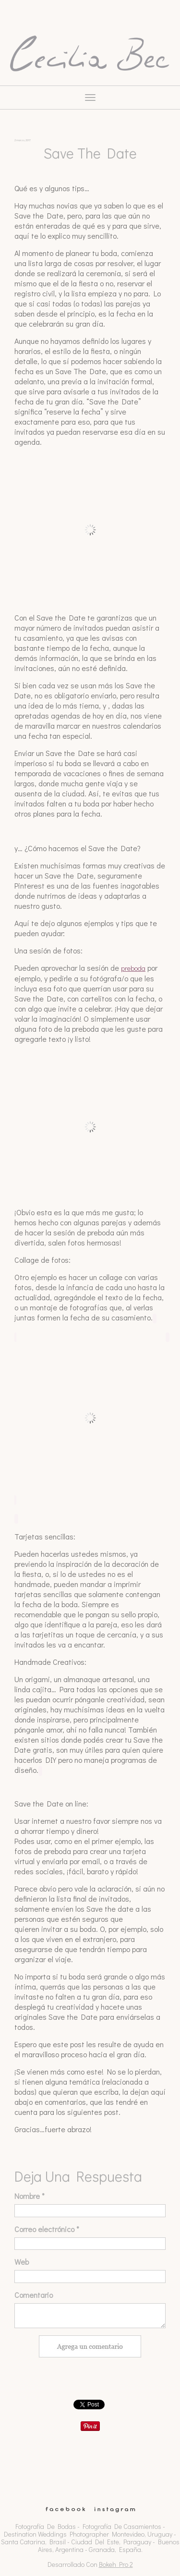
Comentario (33, 2295)
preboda (133, 968)
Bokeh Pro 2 (116, 2564)
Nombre (29, 2196)
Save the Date (90, 153)
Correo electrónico (46, 2229)
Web (21, 2262)
